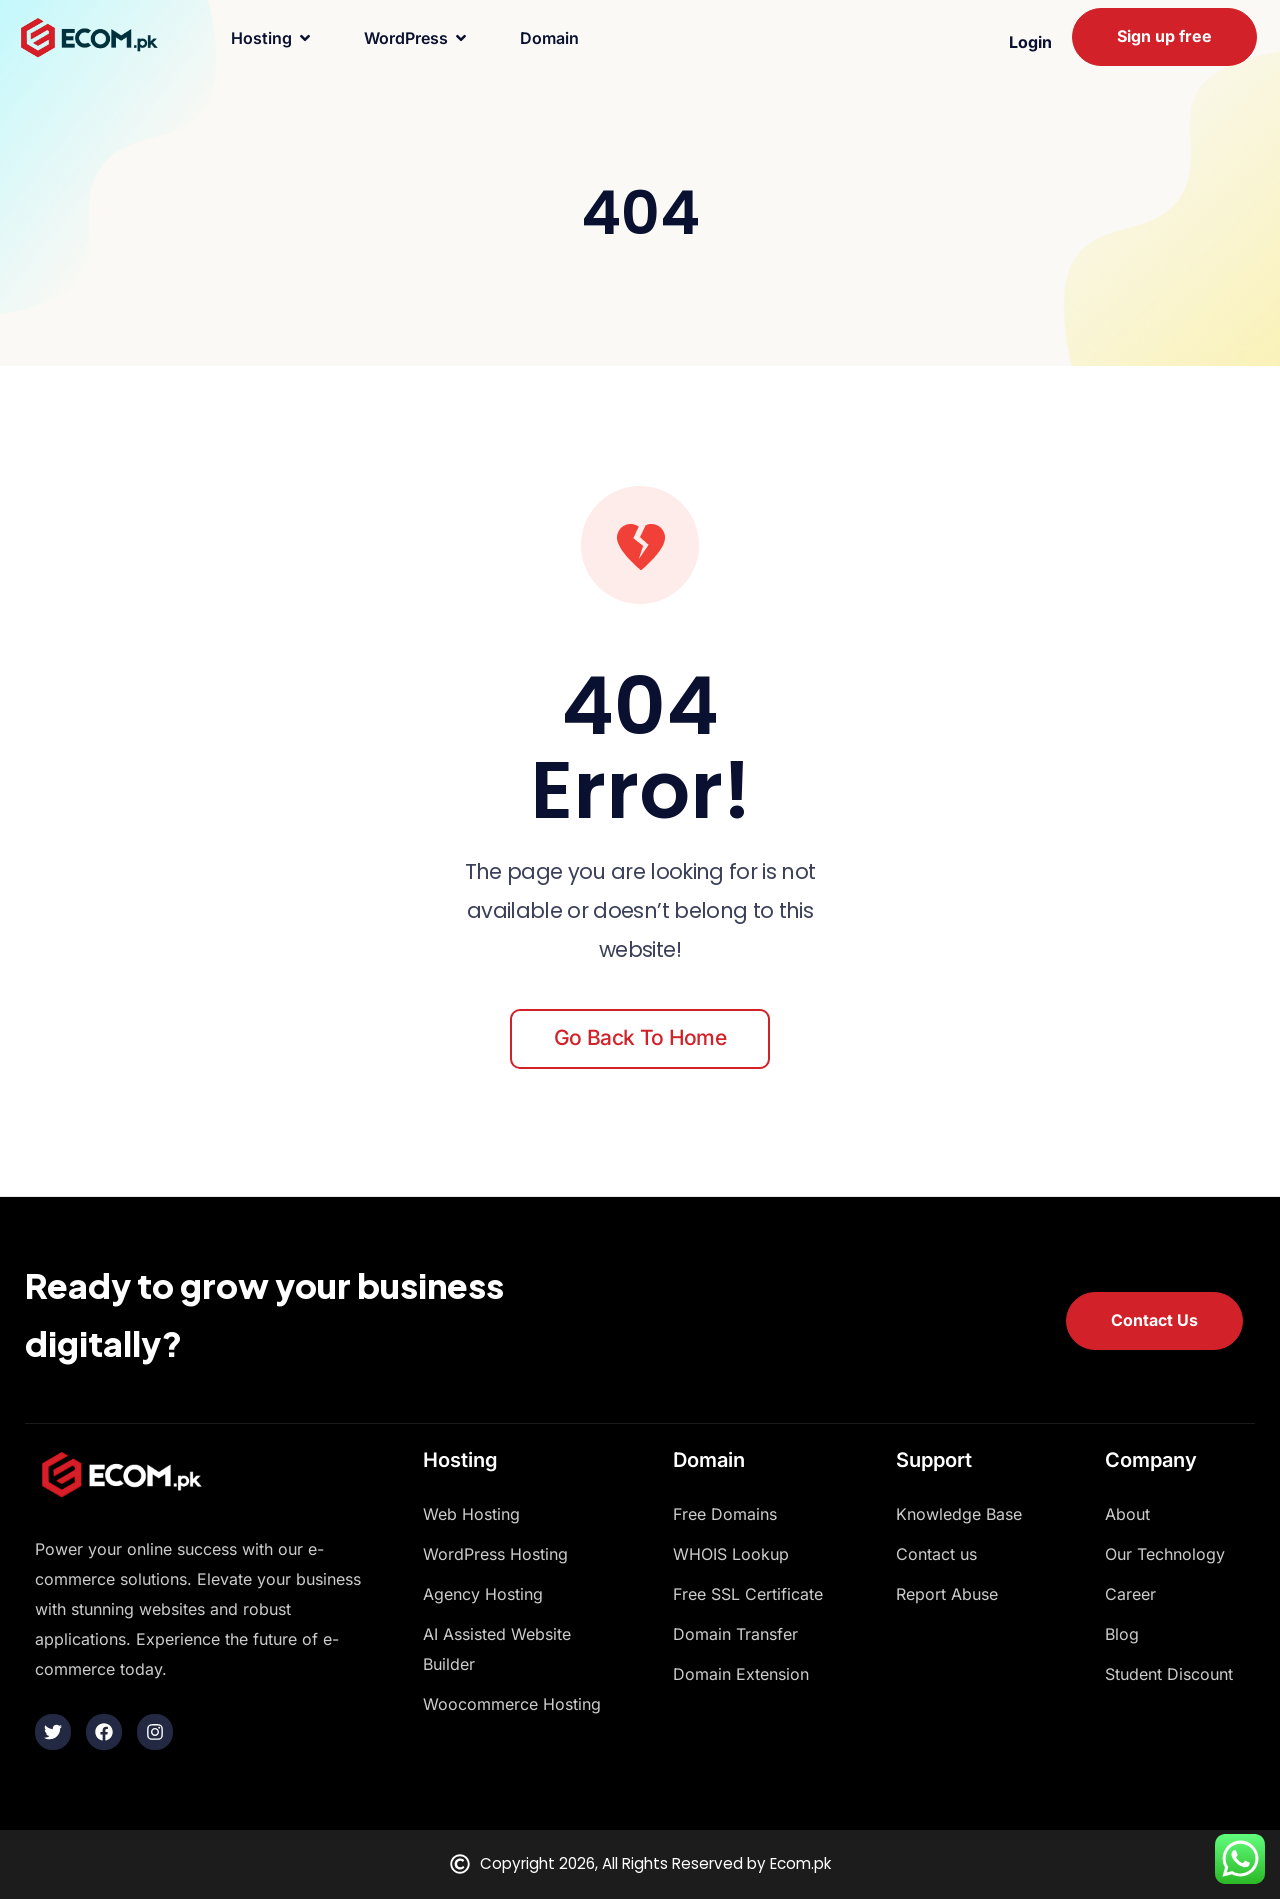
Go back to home (640, 1037)
